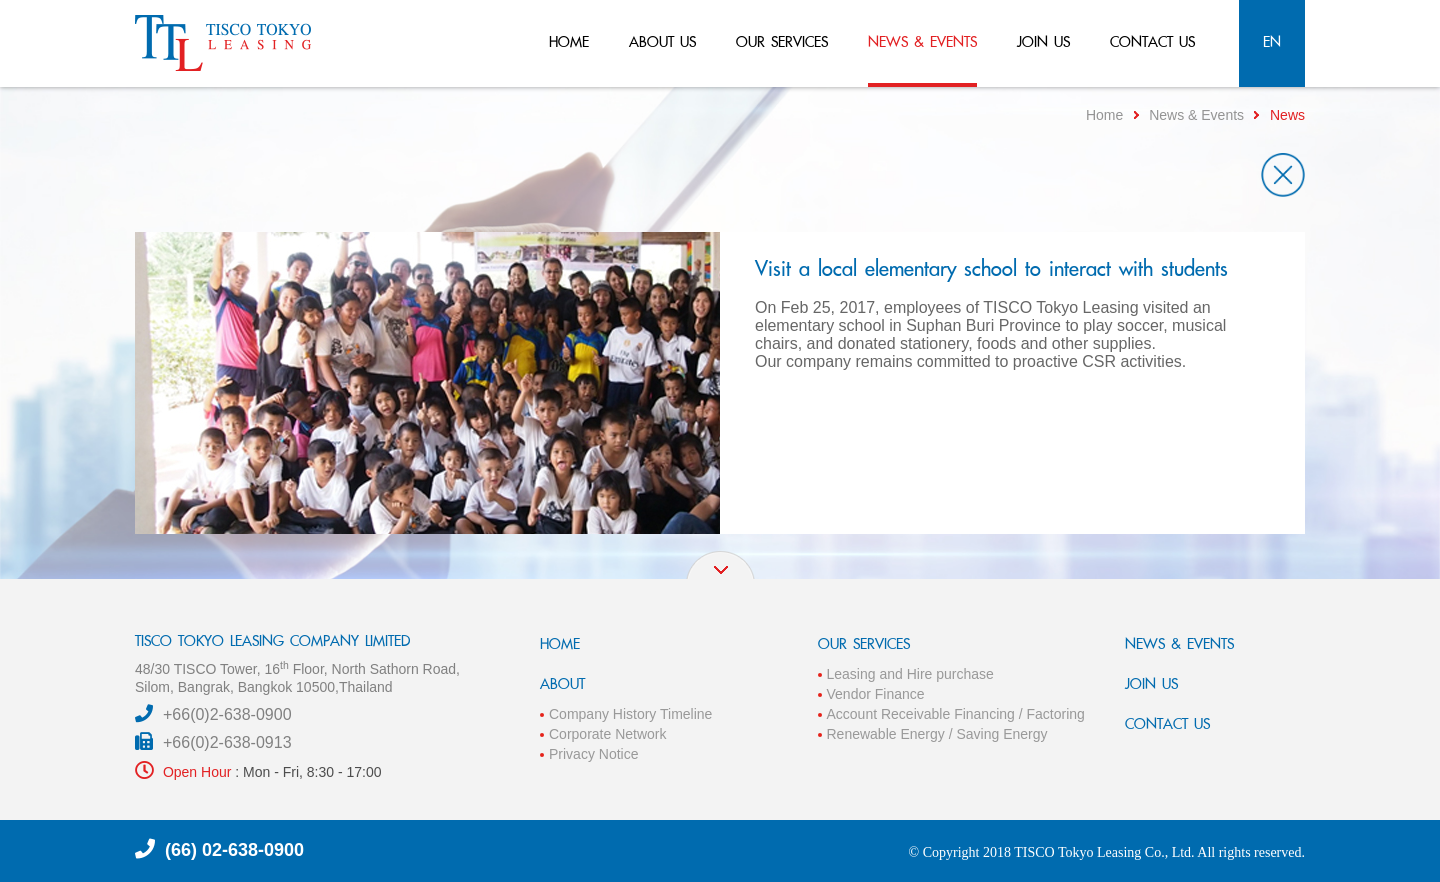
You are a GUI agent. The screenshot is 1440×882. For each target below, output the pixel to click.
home (569, 41)
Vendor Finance (876, 694)
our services (782, 41)
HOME (560, 643)
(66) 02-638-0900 (234, 850)
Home (1104, 115)
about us (662, 41)
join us (1043, 41)
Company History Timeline (630, 714)
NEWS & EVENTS (1179, 643)
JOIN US (1151, 683)
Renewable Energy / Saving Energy (937, 734)
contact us (1152, 41)
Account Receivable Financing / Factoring (956, 714)
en (1272, 41)
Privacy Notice (593, 754)
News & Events (1196, 115)
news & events (922, 41)
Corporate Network (608, 734)
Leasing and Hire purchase (910, 674)
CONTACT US (1167, 723)
